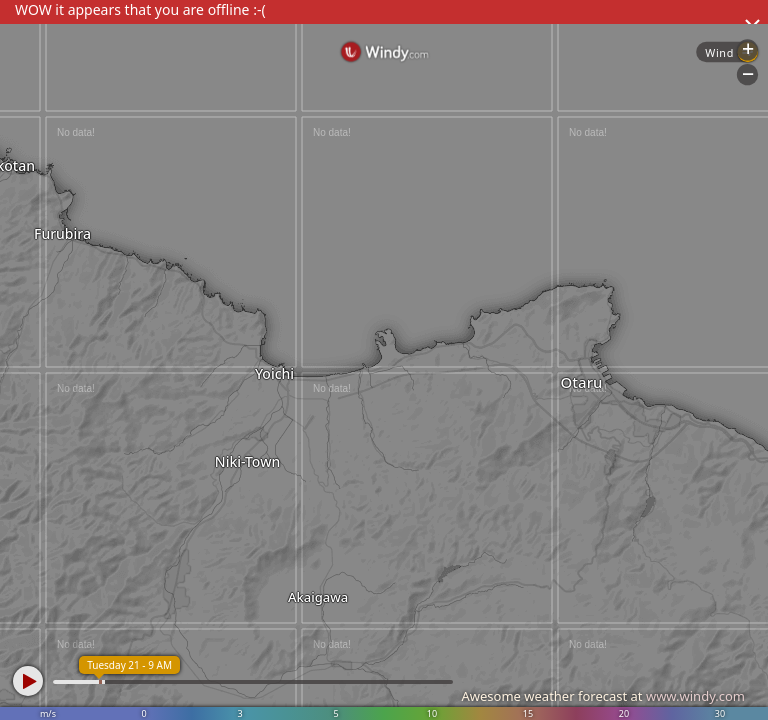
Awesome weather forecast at (603, 696)
